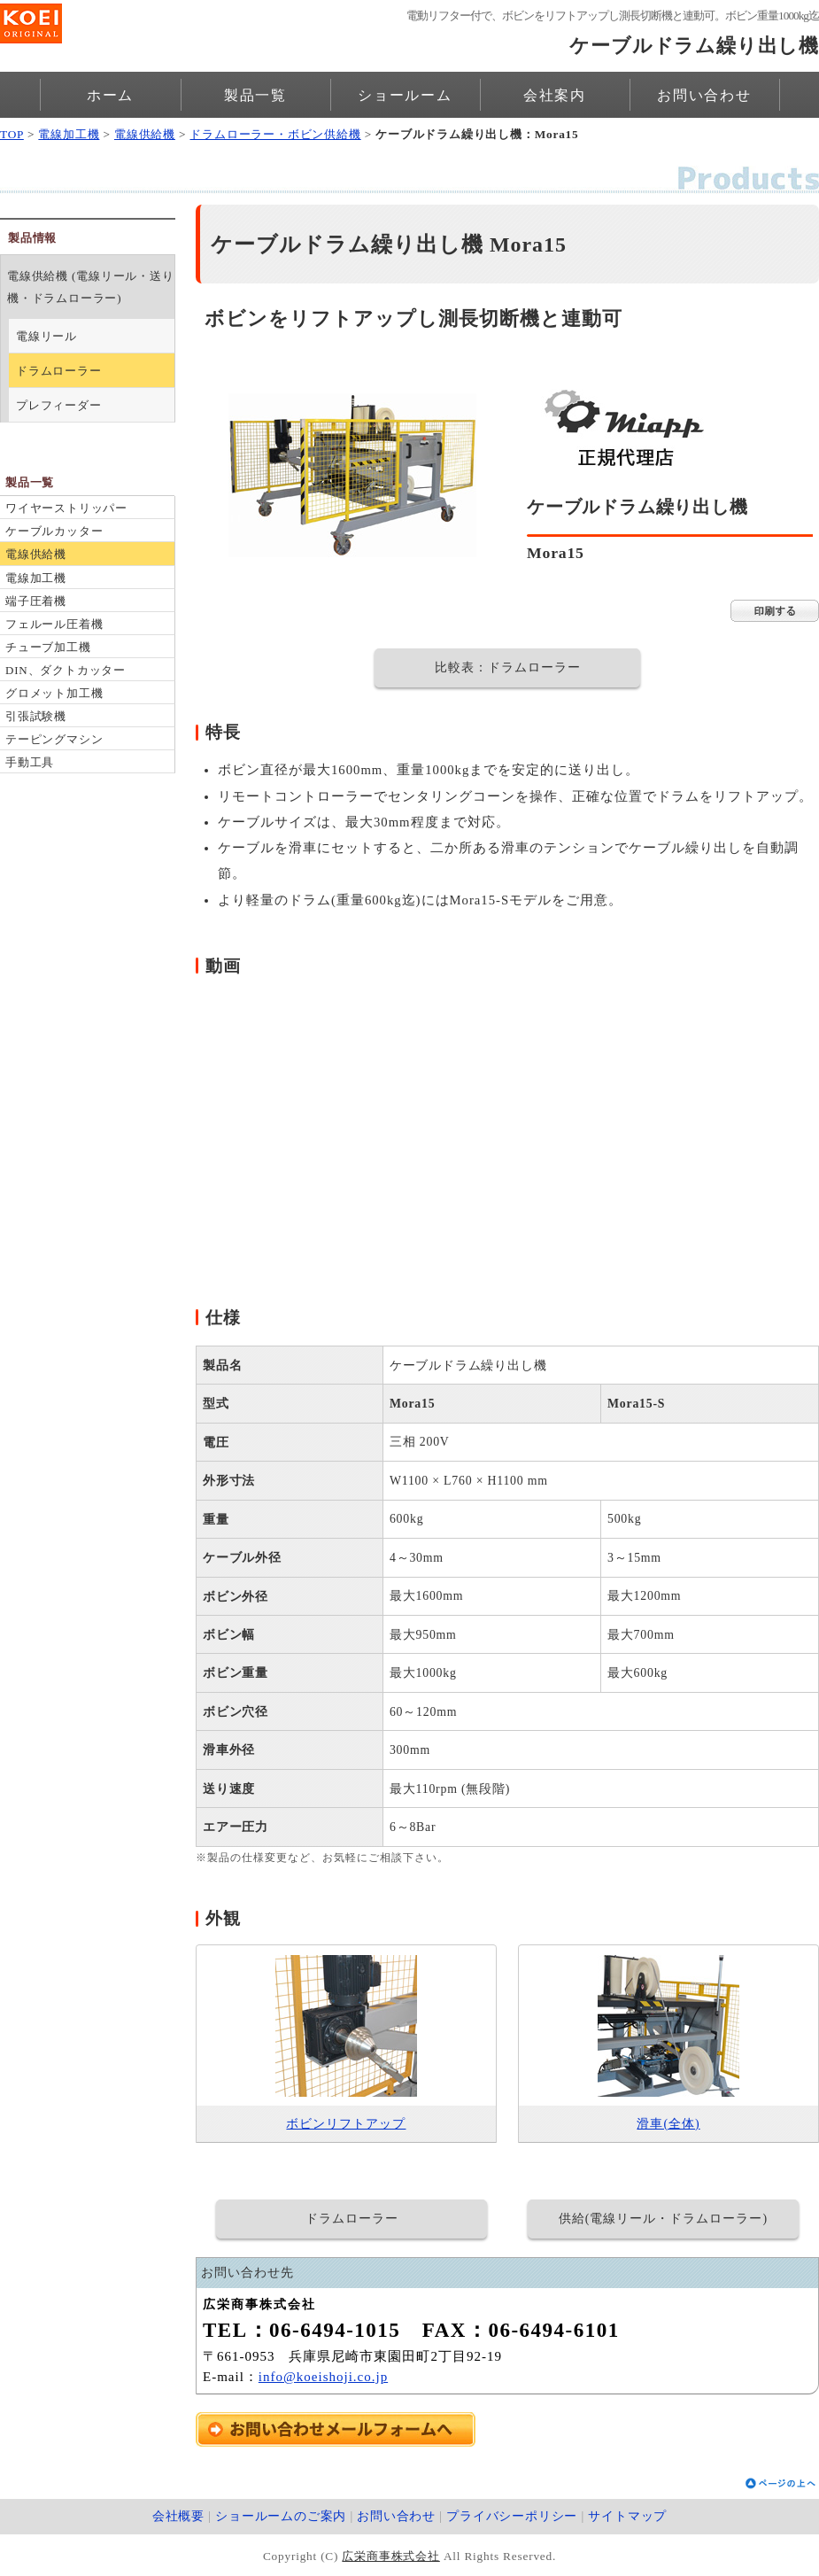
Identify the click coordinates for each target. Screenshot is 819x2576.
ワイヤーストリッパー (66, 508)
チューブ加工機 (48, 647)
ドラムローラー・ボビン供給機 (274, 134)
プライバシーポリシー (511, 2516)
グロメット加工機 (54, 693)
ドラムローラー (59, 370)
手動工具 (29, 762)
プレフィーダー (59, 405)
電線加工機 (68, 134)
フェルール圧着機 (54, 624)
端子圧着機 (35, 601)
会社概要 (178, 2516)
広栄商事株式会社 (390, 2556)
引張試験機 (35, 716)
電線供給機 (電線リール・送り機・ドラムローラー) (90, 287)
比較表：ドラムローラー (508, 667)
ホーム (110, 95)
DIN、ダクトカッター (65, 670)
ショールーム (405, 95)
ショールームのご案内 (280, 2516)
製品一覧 (255, 95)
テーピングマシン (54, 739)
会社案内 (554, 95)
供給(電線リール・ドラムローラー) (663, 2218)
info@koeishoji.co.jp (323, 2377)
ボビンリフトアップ (346, 2123)
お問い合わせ (704, 95)
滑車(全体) (668, 2123)
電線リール (46, 336)
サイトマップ (627, 2516)
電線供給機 (144, 134)
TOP (12, 134)
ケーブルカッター (54, 531)
